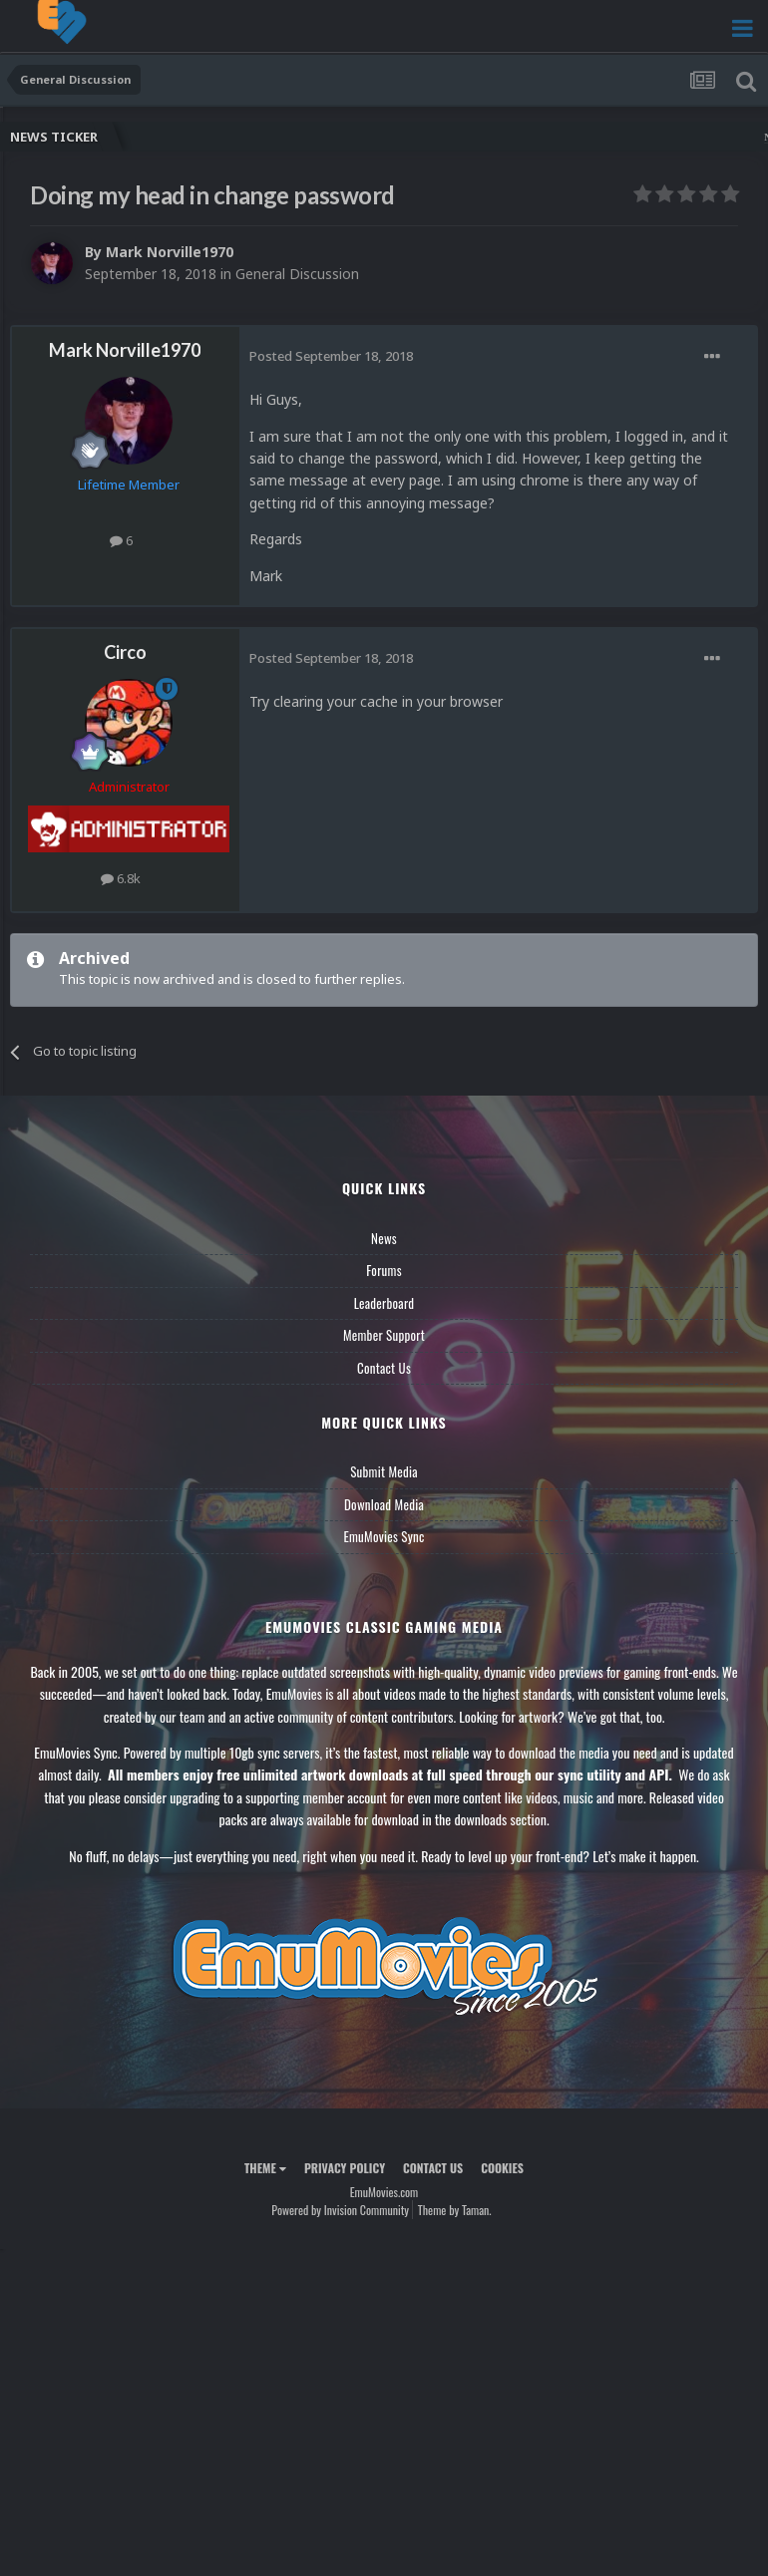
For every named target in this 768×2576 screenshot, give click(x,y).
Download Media (384, 1504)
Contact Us (384, 1368)
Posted (331, 356)
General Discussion (297, 273)
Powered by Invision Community (340, 2209)
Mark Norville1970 (169, 251)
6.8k (121, 878)
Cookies (502, 2167)
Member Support (384, 1335)
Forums (384, 1270)
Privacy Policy (344, 2167)
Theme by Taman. (455, 2209)
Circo (125, 652)
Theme (265, 2167)
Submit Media (384, 1471)
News (384, 1238)
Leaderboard (384, 1303)
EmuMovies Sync (383, 1536)
